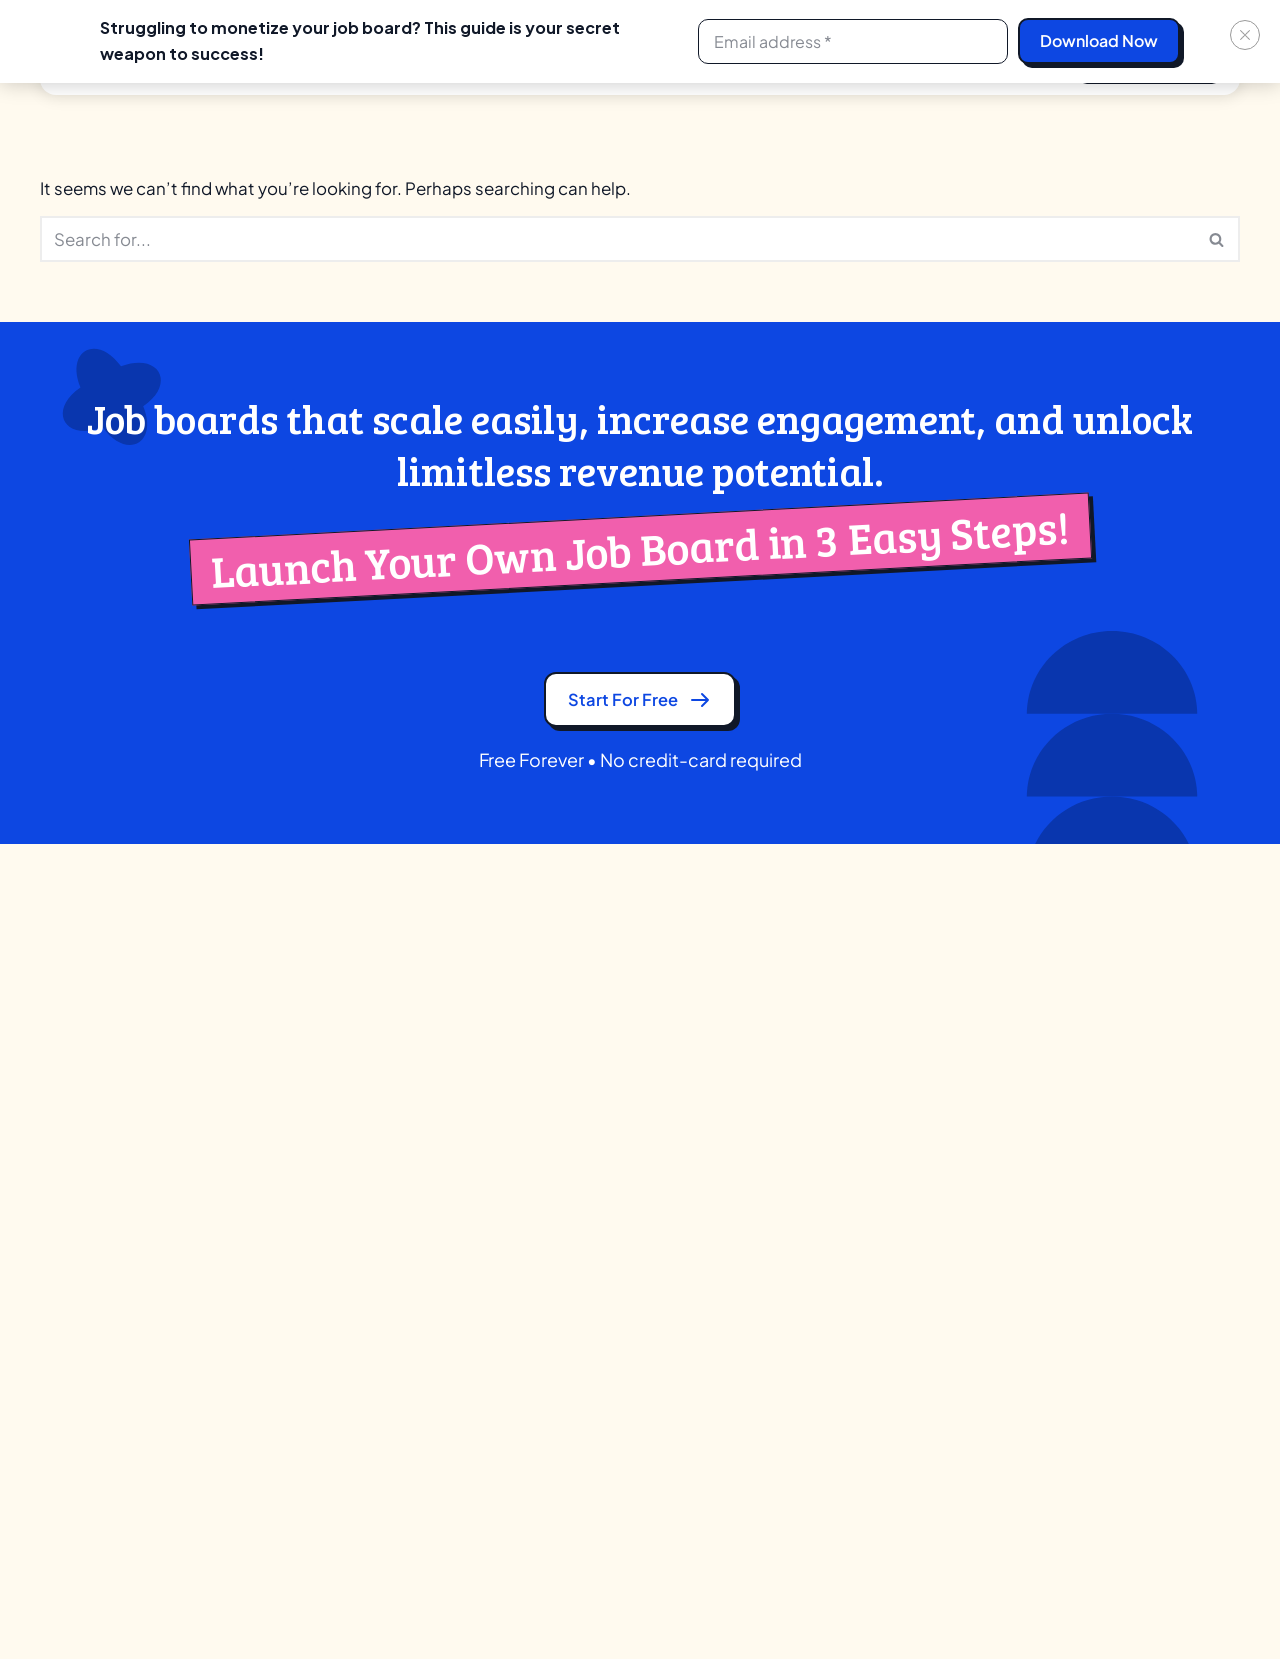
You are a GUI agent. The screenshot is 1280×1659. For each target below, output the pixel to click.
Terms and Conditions (118, 1249)
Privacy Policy (89, 1214)
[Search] (617, 240)
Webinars (1106, 1214)
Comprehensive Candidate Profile (408, 1284)
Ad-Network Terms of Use (132, 1284)
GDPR (61, 1179)
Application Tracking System (387, 1179)
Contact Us (81, 1109)
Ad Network (354, 1074)
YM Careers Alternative (908, 1319)
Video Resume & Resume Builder (402, 1494)
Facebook (91, 1365)
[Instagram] (1184, 1603)
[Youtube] (1228, 1603)
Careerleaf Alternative (905, 1074)
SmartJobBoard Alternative (924, 1284)
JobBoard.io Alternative (910, 1249)
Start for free (640, 706)
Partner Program (110, 1074)
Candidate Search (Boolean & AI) (402, 1214)
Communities (629, 1284)
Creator (609, 1074)
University (616, 1214)
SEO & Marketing (346, 1459)
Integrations (330, 1354)
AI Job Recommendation (374, 1144)
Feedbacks (1113, 1249)
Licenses (317, 1389)
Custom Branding (349, 1319)
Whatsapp (91, 1412)
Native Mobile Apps (355, 1424)
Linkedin (84, 1459)
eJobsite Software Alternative (932, 1109)
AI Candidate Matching (368, 1109)
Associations (627, 1179)
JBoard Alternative (892, 1144)
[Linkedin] (1096, 1603)
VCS (597, 1354)
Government (626, 1319)
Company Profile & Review (380, 1249)
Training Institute (640, 1144)
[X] (1052, 1603)
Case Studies (1121, 1179)
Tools (1092, 1109)
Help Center (1116, 1284)
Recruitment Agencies (660, 1109)
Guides (1098, 1144)
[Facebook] (1140, 1603)
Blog (56, 1144)
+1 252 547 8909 (1177, 945)
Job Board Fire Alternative (918, 1179)
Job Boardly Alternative (909, 1214)
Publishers (618, 1249)
